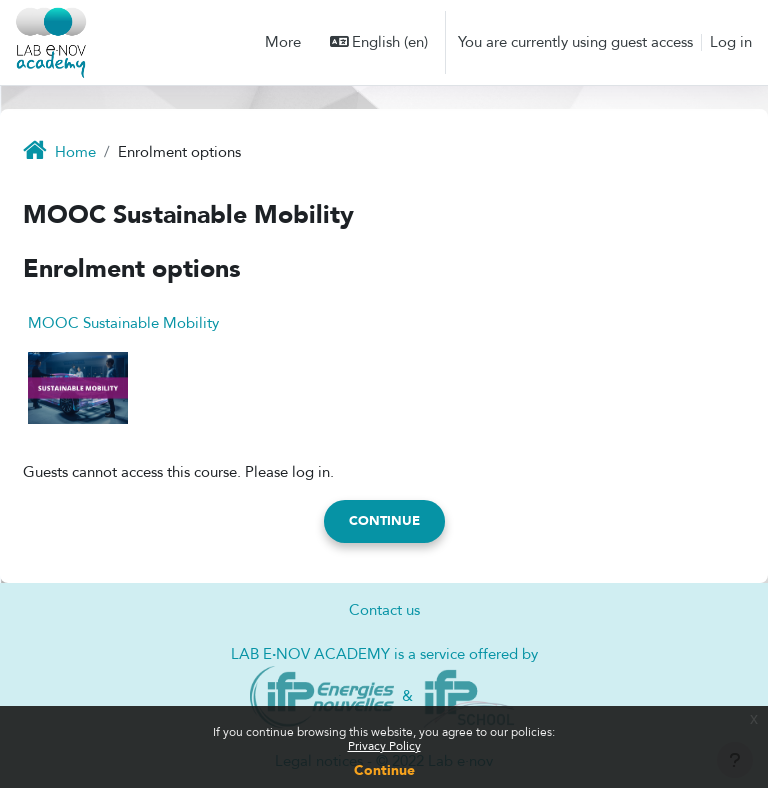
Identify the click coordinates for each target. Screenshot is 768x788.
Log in (731, 42)
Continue (384, 770)
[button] (379, 42)
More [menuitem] (283, 42)
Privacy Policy (384, 746)
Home (75, 152)
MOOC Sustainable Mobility (123, 323)
